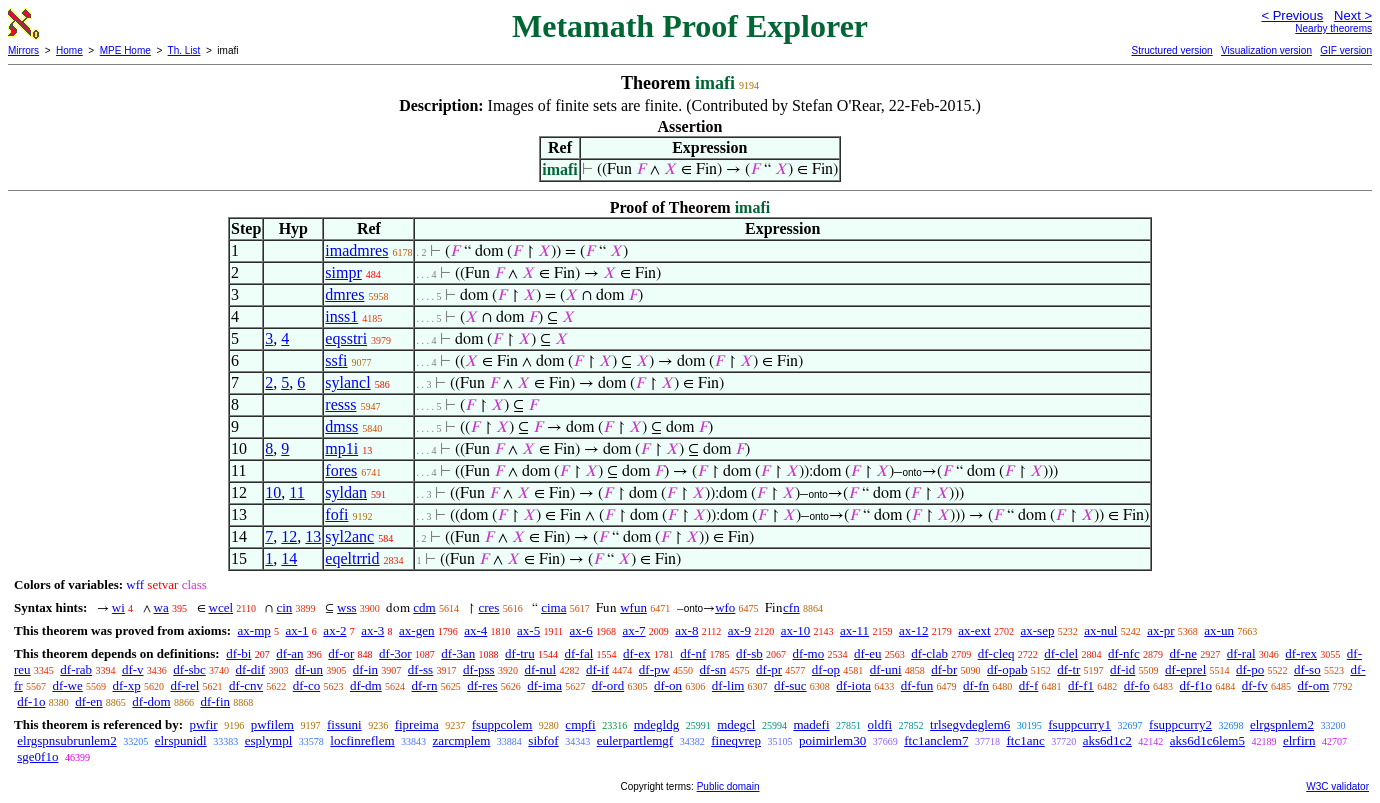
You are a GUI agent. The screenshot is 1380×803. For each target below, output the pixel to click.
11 (296, 492)
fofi (336, 514)
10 (273, 492)
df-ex (636, 653)
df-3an (458, 653)
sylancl (347, 382)
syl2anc (349, 536)
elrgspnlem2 (1282, 724)
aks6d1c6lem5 (1207, 740)
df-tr (1068, 669)
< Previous (1292, 15)
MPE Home (125, 50)
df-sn (713, 669)
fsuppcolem (502, 724)
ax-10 (796, 630)
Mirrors (23, 50)
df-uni (886, 669)
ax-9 (739, 630)
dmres (344, 294)
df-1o (31, 701)
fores (341, 470)
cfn (791, 607)
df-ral (1241, 653)
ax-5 (528, 630)
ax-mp (254, 630)
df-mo (808, 653)
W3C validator (1337, 786)
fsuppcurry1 (1079, 724)
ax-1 (297, 630)
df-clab (929, 653)
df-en (88, 701)
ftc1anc (1025, 740)
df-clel (1061, 653)
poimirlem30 (832, 740)
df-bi (238, 653)
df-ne (1182, 653)
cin (284, 607)
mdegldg (657, 724)
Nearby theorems (1333, 28)
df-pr (769, 669)
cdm (424, 607)
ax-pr (1160, 630)
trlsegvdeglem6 (970, 724)
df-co (306, 685)
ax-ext (974, 630)
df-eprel (1185, 669)
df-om (1314, 685)
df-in (365, 669)
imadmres (356, 250)
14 (289, 558)
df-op (826, 669)
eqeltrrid (352, 558)
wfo (725, 607)
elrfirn (1299, 740)
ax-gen (416, 630)
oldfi (880, 724)
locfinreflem (362, 740)
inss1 (341, 316)
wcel (221, 607)
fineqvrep (736, 740)
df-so (1307, 669)
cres (488, 607)
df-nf (693, 653)
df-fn (976, 685)
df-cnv (246, 685)
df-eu (867, 653)
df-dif (251, 669)
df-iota (853, 685)
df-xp (127, 685)
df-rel (184, 685)
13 (313, 536)
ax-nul (1100, 630)
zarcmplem (462, 740)
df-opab (1007, 669)
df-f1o (1196, 685)
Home (69, 50)
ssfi (336, 360)
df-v (133, 669)
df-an (289, 653)
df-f (1029, 685)
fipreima (417, 724)
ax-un (1219, 630)
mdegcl (736, 724)
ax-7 (633, 630)
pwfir (203, 724)
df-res (482, 685)
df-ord (608, 685)
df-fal (578, 653)
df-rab (76, 669)
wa (161, 607)
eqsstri (346, 338)
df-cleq (996, 653)
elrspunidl (181, 740)
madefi (811, 724)
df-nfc (1124, 653)
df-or (341, 653)
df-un (309, 669)
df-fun (917, 685)
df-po (1250, 669)
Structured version (1171, 50)
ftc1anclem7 (936, 740)
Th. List (184, 50)
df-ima (544, 685)
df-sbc (189, 669)
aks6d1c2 (1107, 740)
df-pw (654, 669)
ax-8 (686, 630)
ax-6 (581, 630)
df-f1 (1081, 685)
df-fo (1137, 685)
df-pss (479, 669)
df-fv (1255, 685)
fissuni (344, 724)
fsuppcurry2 (1180, 724)
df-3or (395, 653)
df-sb (749, 653)
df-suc (790, 685)
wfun (633, 607)
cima (553, 607)
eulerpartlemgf (635, 740)
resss (340, 404)
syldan (346, 492)
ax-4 (475, 630)
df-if (597, 669)
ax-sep (1037, 630)
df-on (668, 685)
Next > (1353, 15)
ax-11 (854, 630)
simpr (343, 272)
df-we (67, 685)
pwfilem (272, 724)
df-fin (215, 701)
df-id (1122, 669)
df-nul (540, 669)
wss (347, 607)
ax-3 (372, 630)
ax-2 (334, 630)
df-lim (728, 685)
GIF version (1346, 50)
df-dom (151, 701)
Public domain (728, 786)
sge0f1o (37, 756)
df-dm (366, 685)
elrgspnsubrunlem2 (66, 740)
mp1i (341, 448)
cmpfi (580, 724)
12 (289, 536)
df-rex (1301, 653)
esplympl (269, 740)
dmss (341, 426)
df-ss (420, 669)
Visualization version (1266, 50)
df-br (944, 669)
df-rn (424, 685)
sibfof (543, 740)
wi (118, 607)
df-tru (520, 653)
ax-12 (914, 630)
